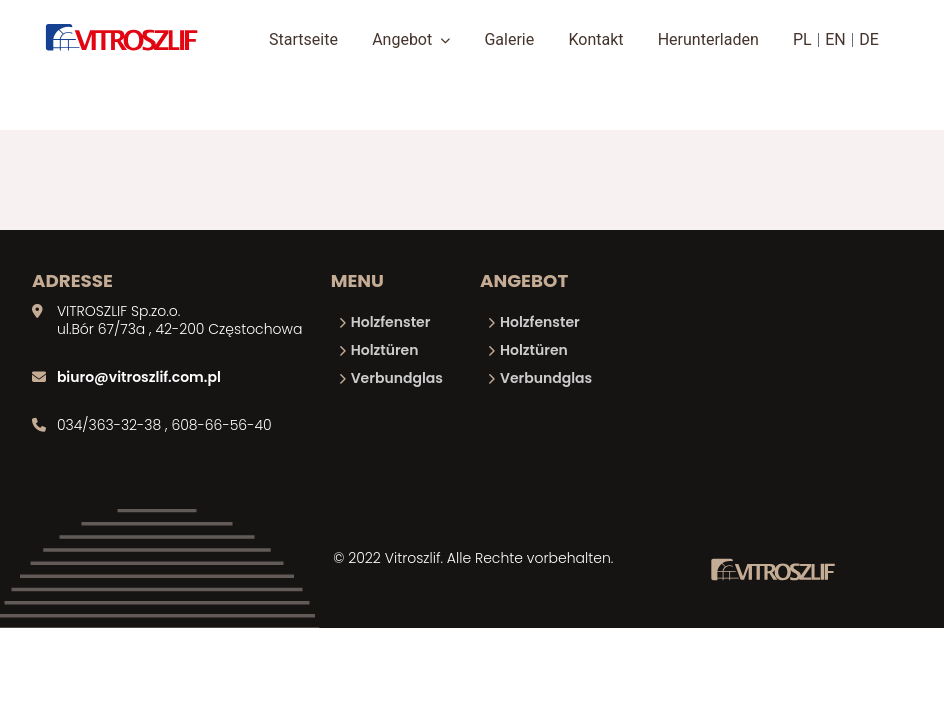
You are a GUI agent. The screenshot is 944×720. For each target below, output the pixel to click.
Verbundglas (397, 378)
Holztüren (385, 350)
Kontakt (595, 39)
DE (869, 39)
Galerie (509, 39)
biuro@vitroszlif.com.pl (139, 377)
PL (802, 39)
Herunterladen (708, 39)
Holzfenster (391, 322)
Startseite (303, 39)
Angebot (411, 39)
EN (835, 39)
